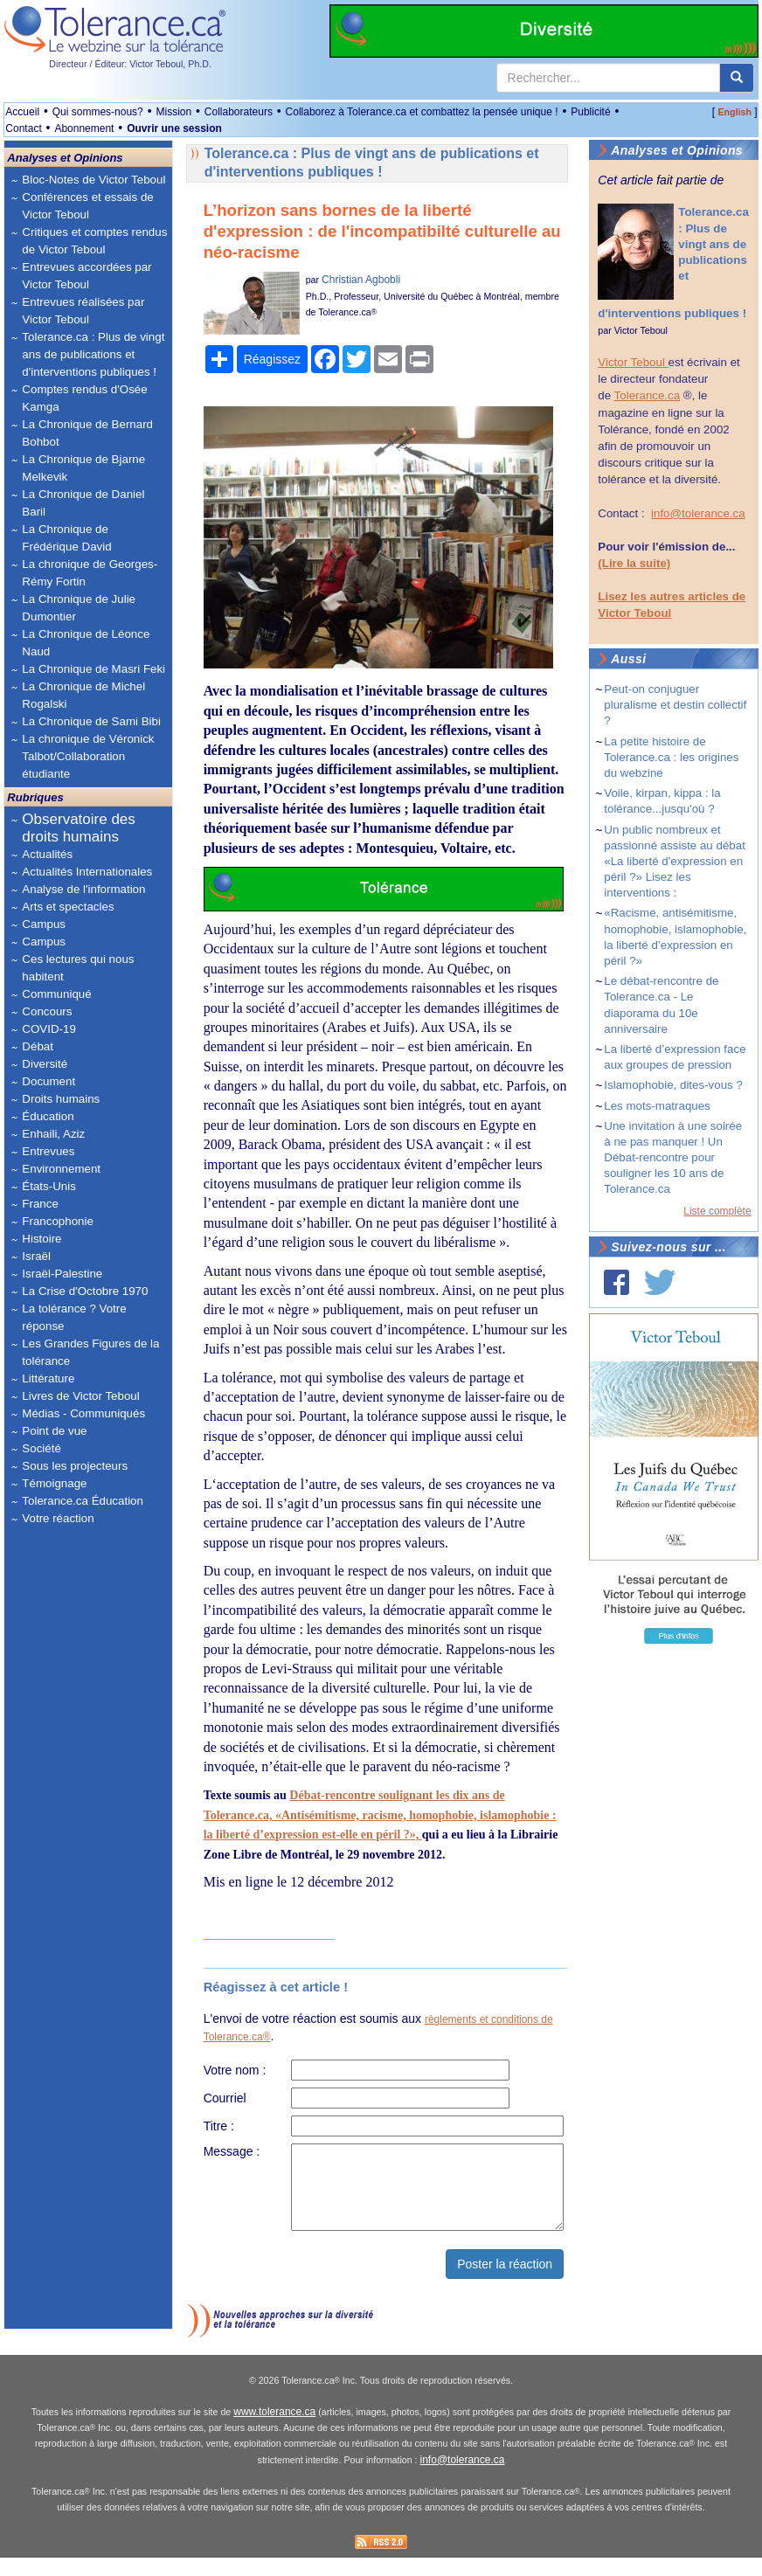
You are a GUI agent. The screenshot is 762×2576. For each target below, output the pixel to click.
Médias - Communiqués (83, 1413)
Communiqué (56, 994)
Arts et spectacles (68, 906)
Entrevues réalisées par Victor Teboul (83, 310)
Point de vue (54, 1430)
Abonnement (84, 128)
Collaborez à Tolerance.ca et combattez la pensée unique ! (422, 112)
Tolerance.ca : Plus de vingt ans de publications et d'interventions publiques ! (93, 354)
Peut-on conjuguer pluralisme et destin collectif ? (675, 704)
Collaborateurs (238, 112)
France (40, 1203)
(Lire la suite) (634, 563)
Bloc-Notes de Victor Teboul (93, 179)
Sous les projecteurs (75, 1465)
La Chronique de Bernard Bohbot (87, 433)
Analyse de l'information (83, 889)
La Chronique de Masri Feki (93, 668)
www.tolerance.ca (274, 2431)
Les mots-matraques (657, 1105)
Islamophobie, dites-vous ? (673, 1084)
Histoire (41, 1238)
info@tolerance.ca (698, 513)
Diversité (44, 1063)
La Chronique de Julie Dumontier (78, 607)
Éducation (47, 1116)
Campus (44, 924)
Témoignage (54, 1483)
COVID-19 (48, 1028)
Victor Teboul (641, 330)
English (734, 112)
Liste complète (717, 1211)
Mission (173, 112)
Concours (47, 1011)
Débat (37, 1046)
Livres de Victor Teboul (80, 1395)
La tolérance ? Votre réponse (74, 1317)
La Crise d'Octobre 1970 (85, 1291)
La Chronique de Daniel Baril (83, 503)
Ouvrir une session (174, 128)
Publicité (590, 112)
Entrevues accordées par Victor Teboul (86, 275)
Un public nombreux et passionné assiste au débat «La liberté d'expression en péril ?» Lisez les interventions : (674, 861)
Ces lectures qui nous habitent (78, 967)
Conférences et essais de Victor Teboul (87, 205)
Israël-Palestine (62, 1273)
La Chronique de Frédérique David (66, 538)
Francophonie (58, 1221)
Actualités (47, 854)
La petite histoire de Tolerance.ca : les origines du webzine (671, 757)
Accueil (22, 112)
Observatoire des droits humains (78, 828)
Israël (36, 1256)
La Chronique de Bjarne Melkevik (83, 468)
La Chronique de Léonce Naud (85, 642)
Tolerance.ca (647, 395)
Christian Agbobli (361, 280)
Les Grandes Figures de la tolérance (90, 1352)
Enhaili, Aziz (53, 1133)
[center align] (736, 78)
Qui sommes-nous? (97, 112)
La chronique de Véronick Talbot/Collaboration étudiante (88, 756)
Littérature (48, 1378)
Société (41, 1448)
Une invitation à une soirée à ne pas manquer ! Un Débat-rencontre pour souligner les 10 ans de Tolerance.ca (673, 1157)
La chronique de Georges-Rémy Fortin (89, 572)
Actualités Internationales (87, 871)
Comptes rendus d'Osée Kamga (84, 398)
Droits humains (61, 1098)
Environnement (61, 1168)
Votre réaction (58, 1518)
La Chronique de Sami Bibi (91, 721)
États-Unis (48, 1186)
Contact (23, 128)
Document (48, 1081)
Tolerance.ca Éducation (82, 1500)
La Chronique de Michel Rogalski (83, 695)
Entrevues (48, 1151)
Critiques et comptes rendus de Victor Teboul (94, 240)
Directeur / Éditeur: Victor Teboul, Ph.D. (130, 64)
